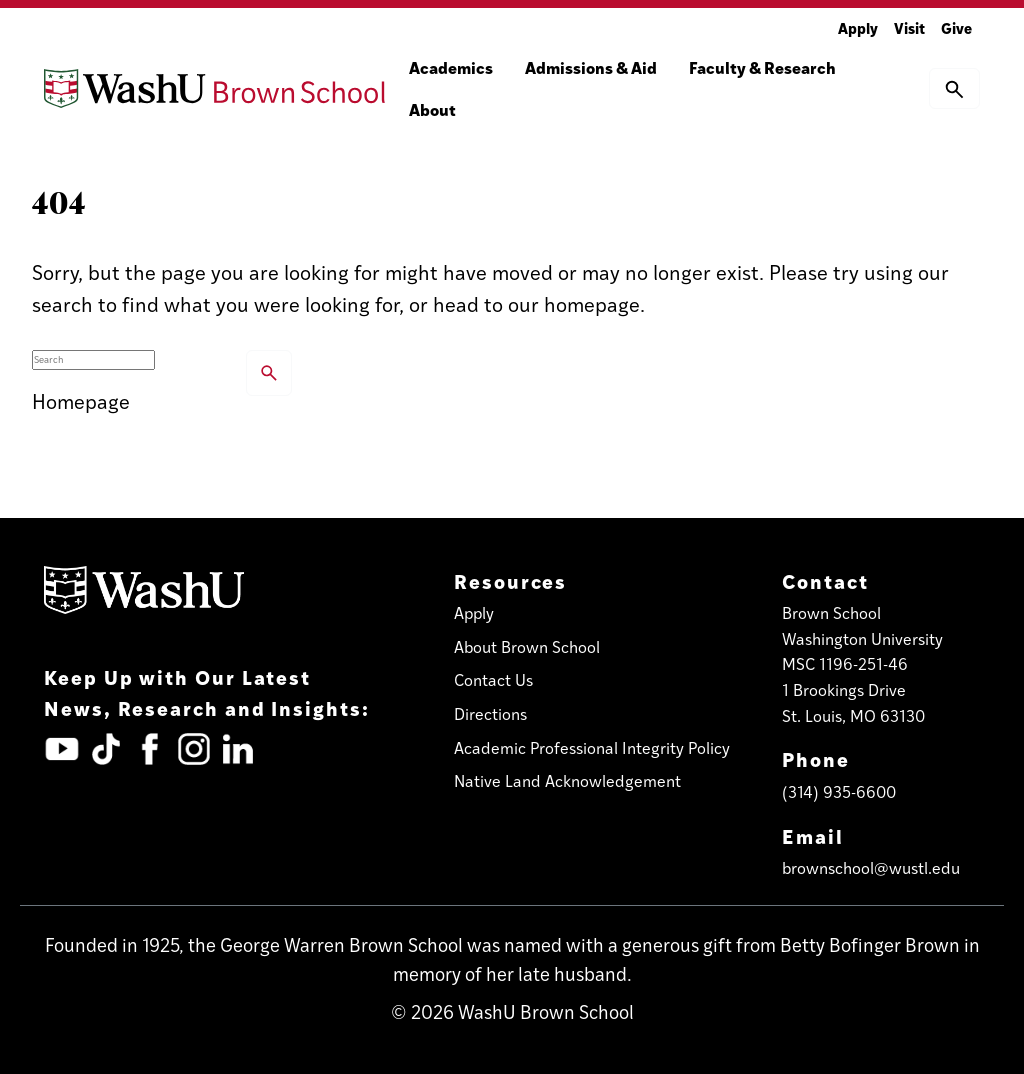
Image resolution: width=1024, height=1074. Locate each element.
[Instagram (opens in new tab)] (194, 749)
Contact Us (493, 679)
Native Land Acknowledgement (567, 780)
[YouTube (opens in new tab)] (62, 749)
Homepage (81, 400)
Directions (490, 713)
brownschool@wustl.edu (871, 867)
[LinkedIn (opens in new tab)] (238, 749)
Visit (909, 27)
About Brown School (527, 646)
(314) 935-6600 (839, 791)
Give (956, 27)
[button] (954, 88)
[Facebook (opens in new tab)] (150, 749)
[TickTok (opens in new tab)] (106, 749)
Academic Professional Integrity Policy (592, 747)
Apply (858, 27)
